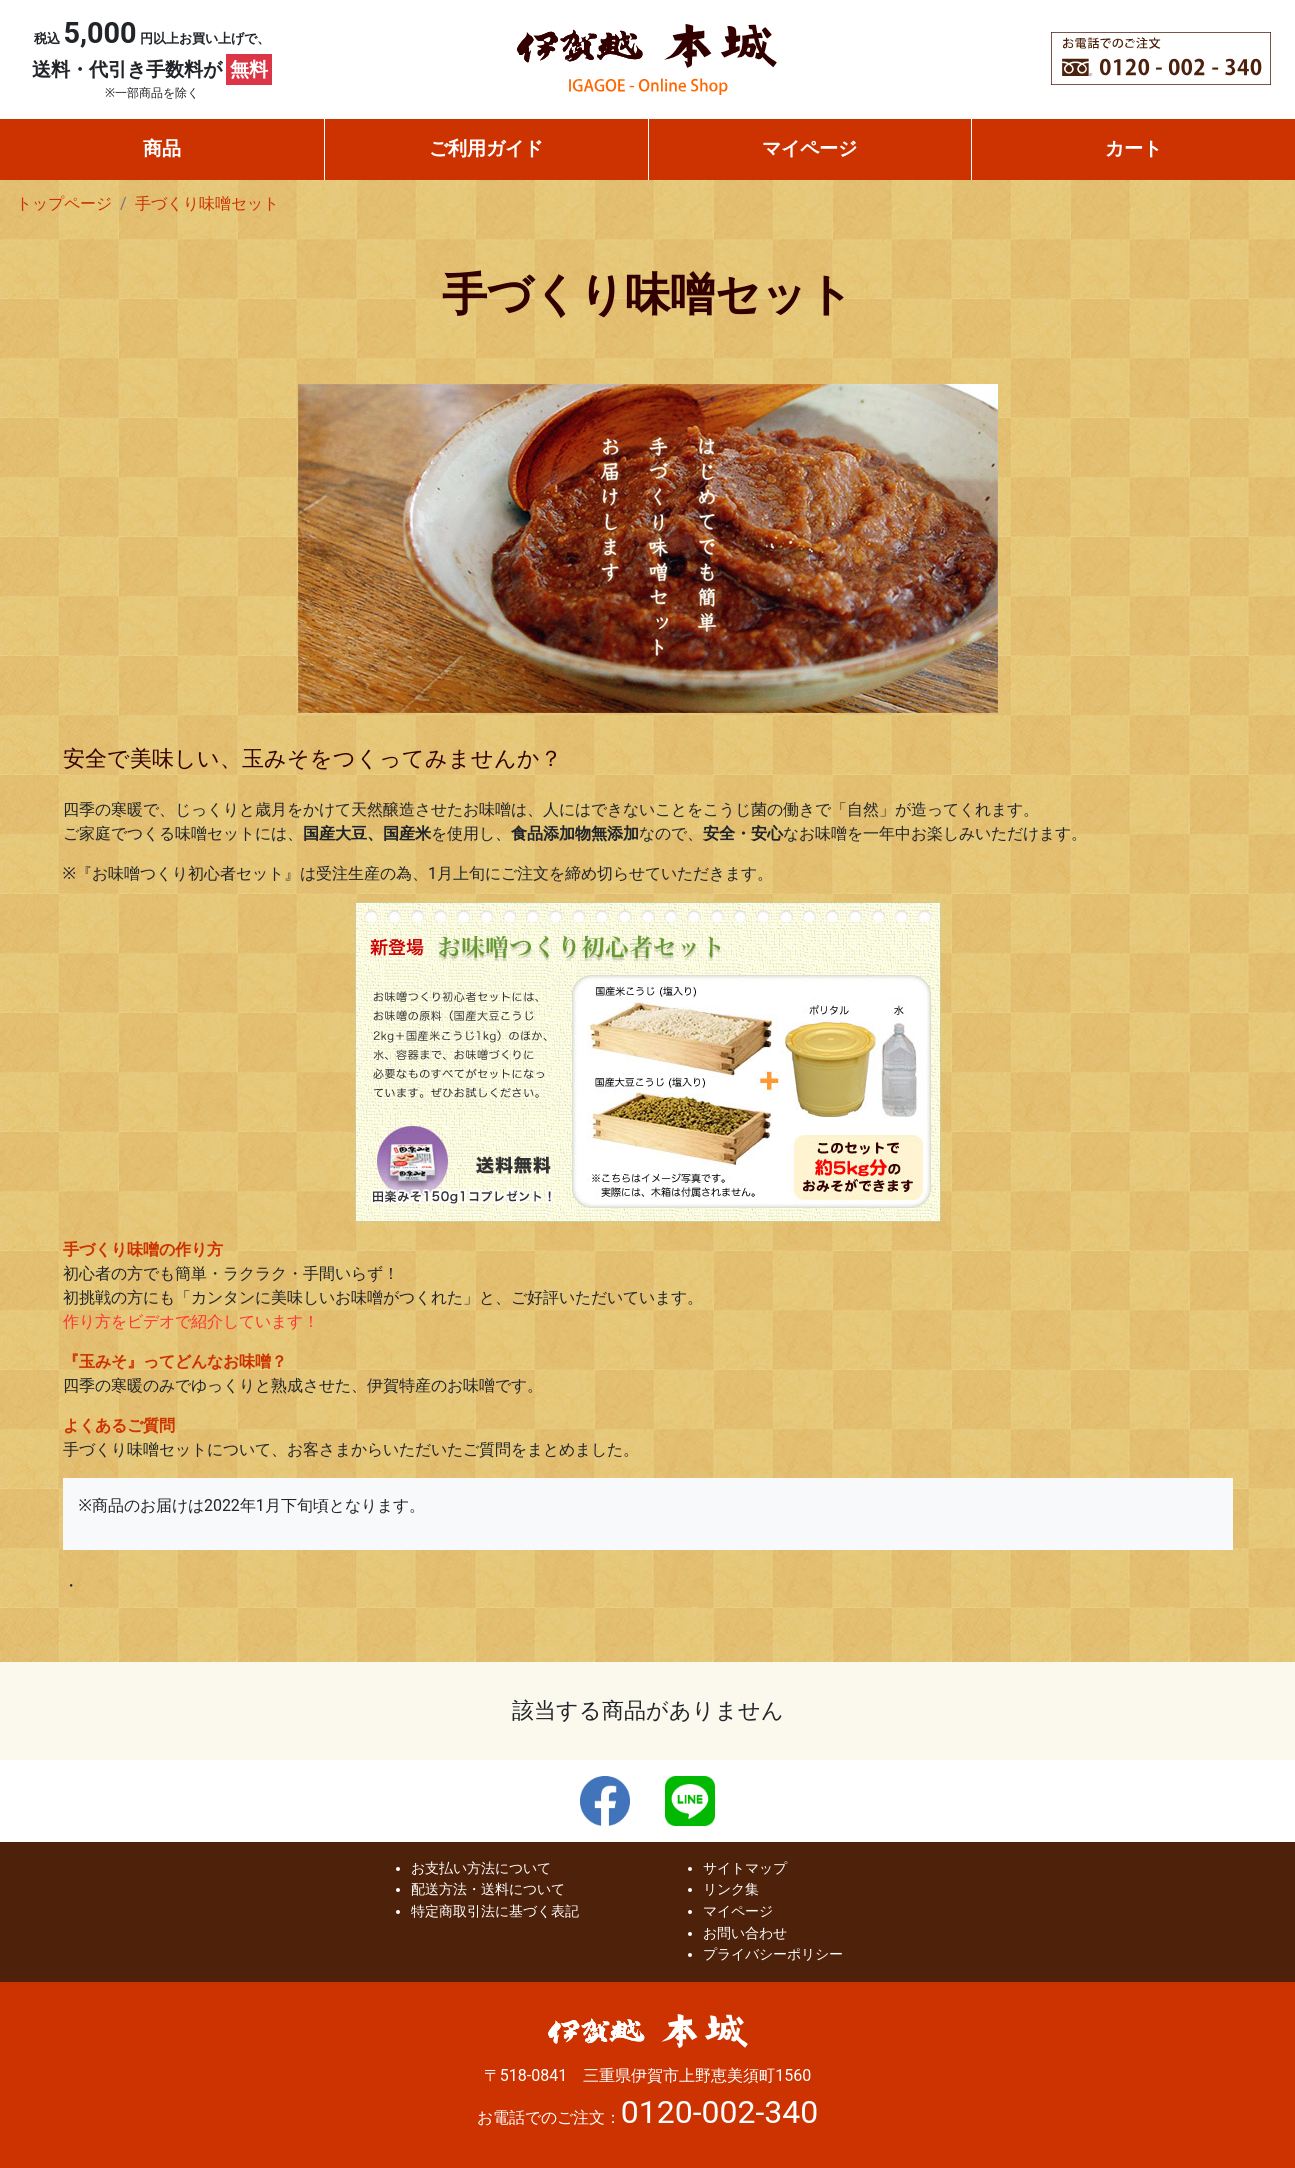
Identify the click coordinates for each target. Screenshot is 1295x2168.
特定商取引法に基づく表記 (495, 1911)
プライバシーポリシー (773, 1954)
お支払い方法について (481, 1868)
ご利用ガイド (486, 148)
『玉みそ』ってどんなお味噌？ (175, 1361)
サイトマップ (745, 1868)
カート (1133, 148)
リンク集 (731, 1889)
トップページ (64, 203)
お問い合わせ (745, 1933)
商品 (162, 148)
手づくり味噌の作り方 (143, 1249)
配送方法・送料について (488, 1889)
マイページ (809, 148)
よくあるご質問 (119, 1425)
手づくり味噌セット (207, 203)
